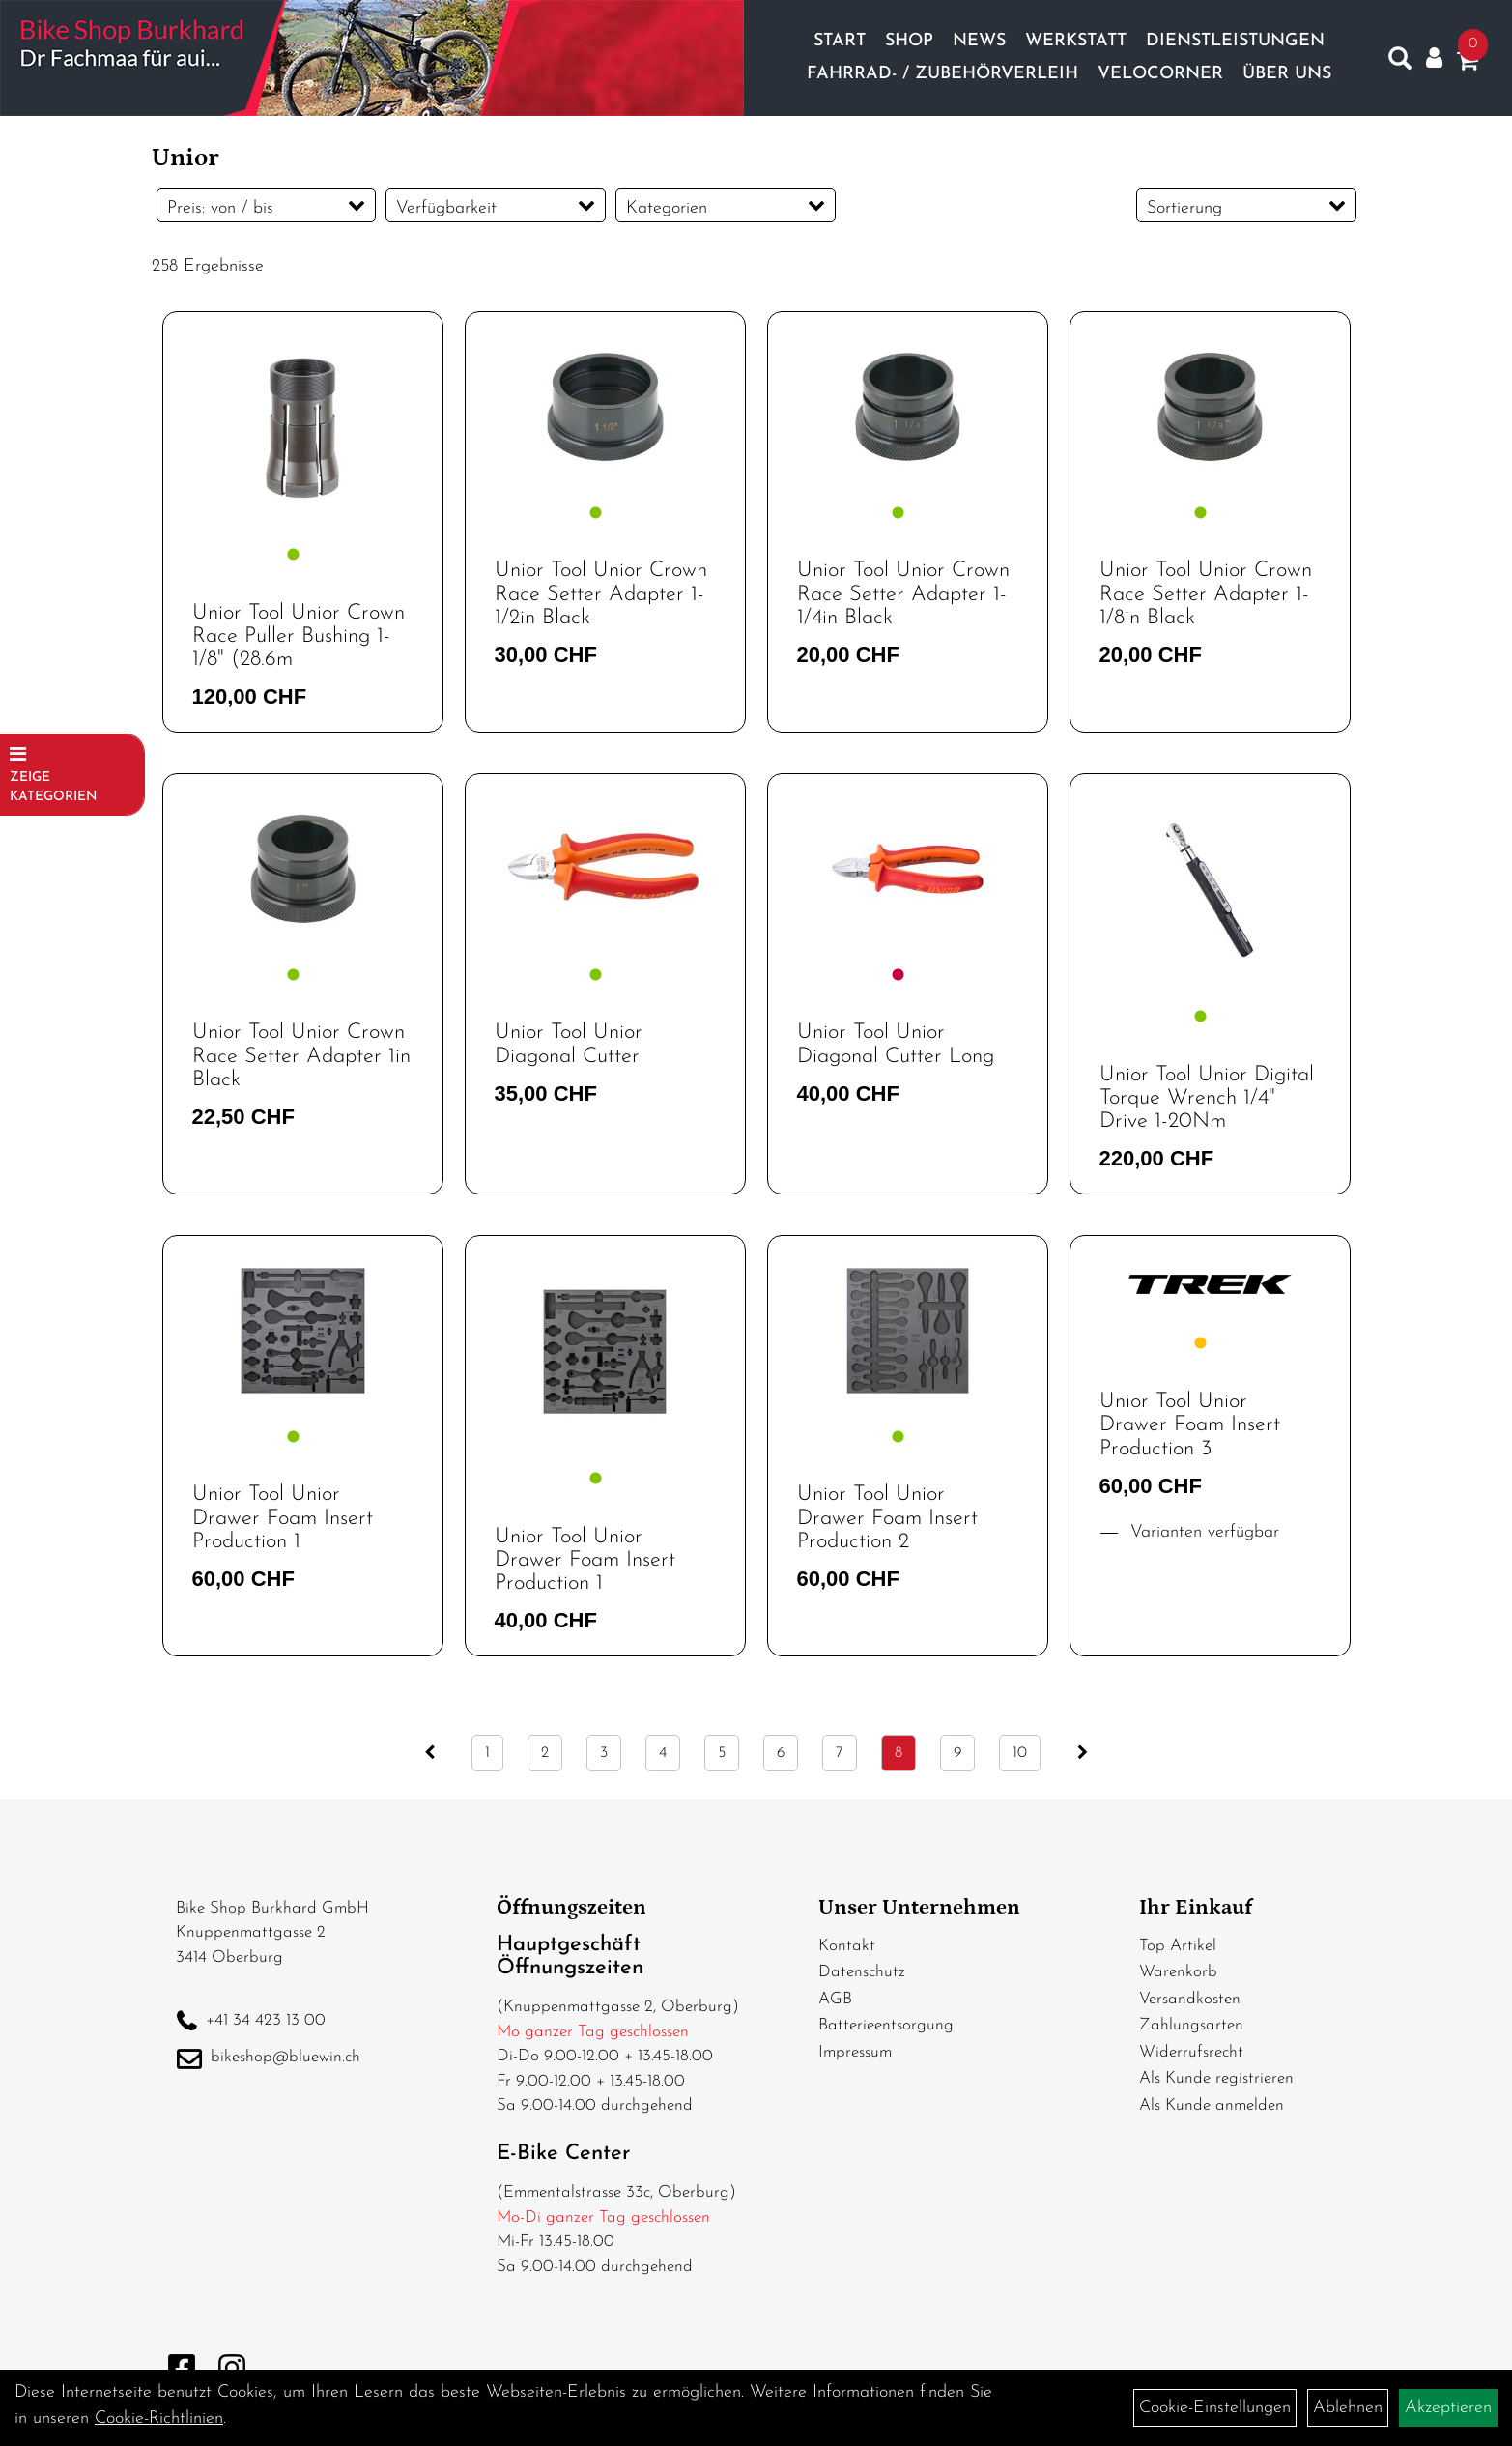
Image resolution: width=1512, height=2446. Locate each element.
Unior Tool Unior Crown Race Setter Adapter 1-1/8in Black (1205, 594)
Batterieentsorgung (886, 2025)
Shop (909, 41)
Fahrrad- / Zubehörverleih (942, 74)
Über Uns (1286, 74)
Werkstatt (1076, 41)
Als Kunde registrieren (1216, 2078)
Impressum (855, 2052)
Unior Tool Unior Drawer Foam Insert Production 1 (282, 1517)
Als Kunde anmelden (1211, 2105)
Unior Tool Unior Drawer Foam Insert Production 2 (887, 1517)
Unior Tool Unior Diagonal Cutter (568, 1044)
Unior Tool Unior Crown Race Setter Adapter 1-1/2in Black (601, 594)
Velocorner (1160, 74)
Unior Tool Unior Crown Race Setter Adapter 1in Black (301, 1056)
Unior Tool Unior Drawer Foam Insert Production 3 (1189, 1425)
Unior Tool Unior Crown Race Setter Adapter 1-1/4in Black (903, 594)
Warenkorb (1178, 1972)
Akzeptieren (1448, 2408)
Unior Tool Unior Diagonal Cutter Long (895, 1044)
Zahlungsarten (1191, 2025)
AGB (835, 1999)
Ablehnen (1348, 2408)
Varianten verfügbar (1202, 1532)
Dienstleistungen (1235, 41)
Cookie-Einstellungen (1215, 2408)
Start (839, 41)
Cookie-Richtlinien (159, 2418)
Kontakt (846, 1946)
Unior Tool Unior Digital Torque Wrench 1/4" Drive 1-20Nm (1206, 1098)
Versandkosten (1190, 1999)
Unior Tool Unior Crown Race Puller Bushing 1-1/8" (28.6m (298, 636)
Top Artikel (1177, 1946)
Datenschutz (861, 1972)
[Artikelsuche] (1400, 62)
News (979, 41)
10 (1020, 1753)
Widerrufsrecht (1191, 2052)
